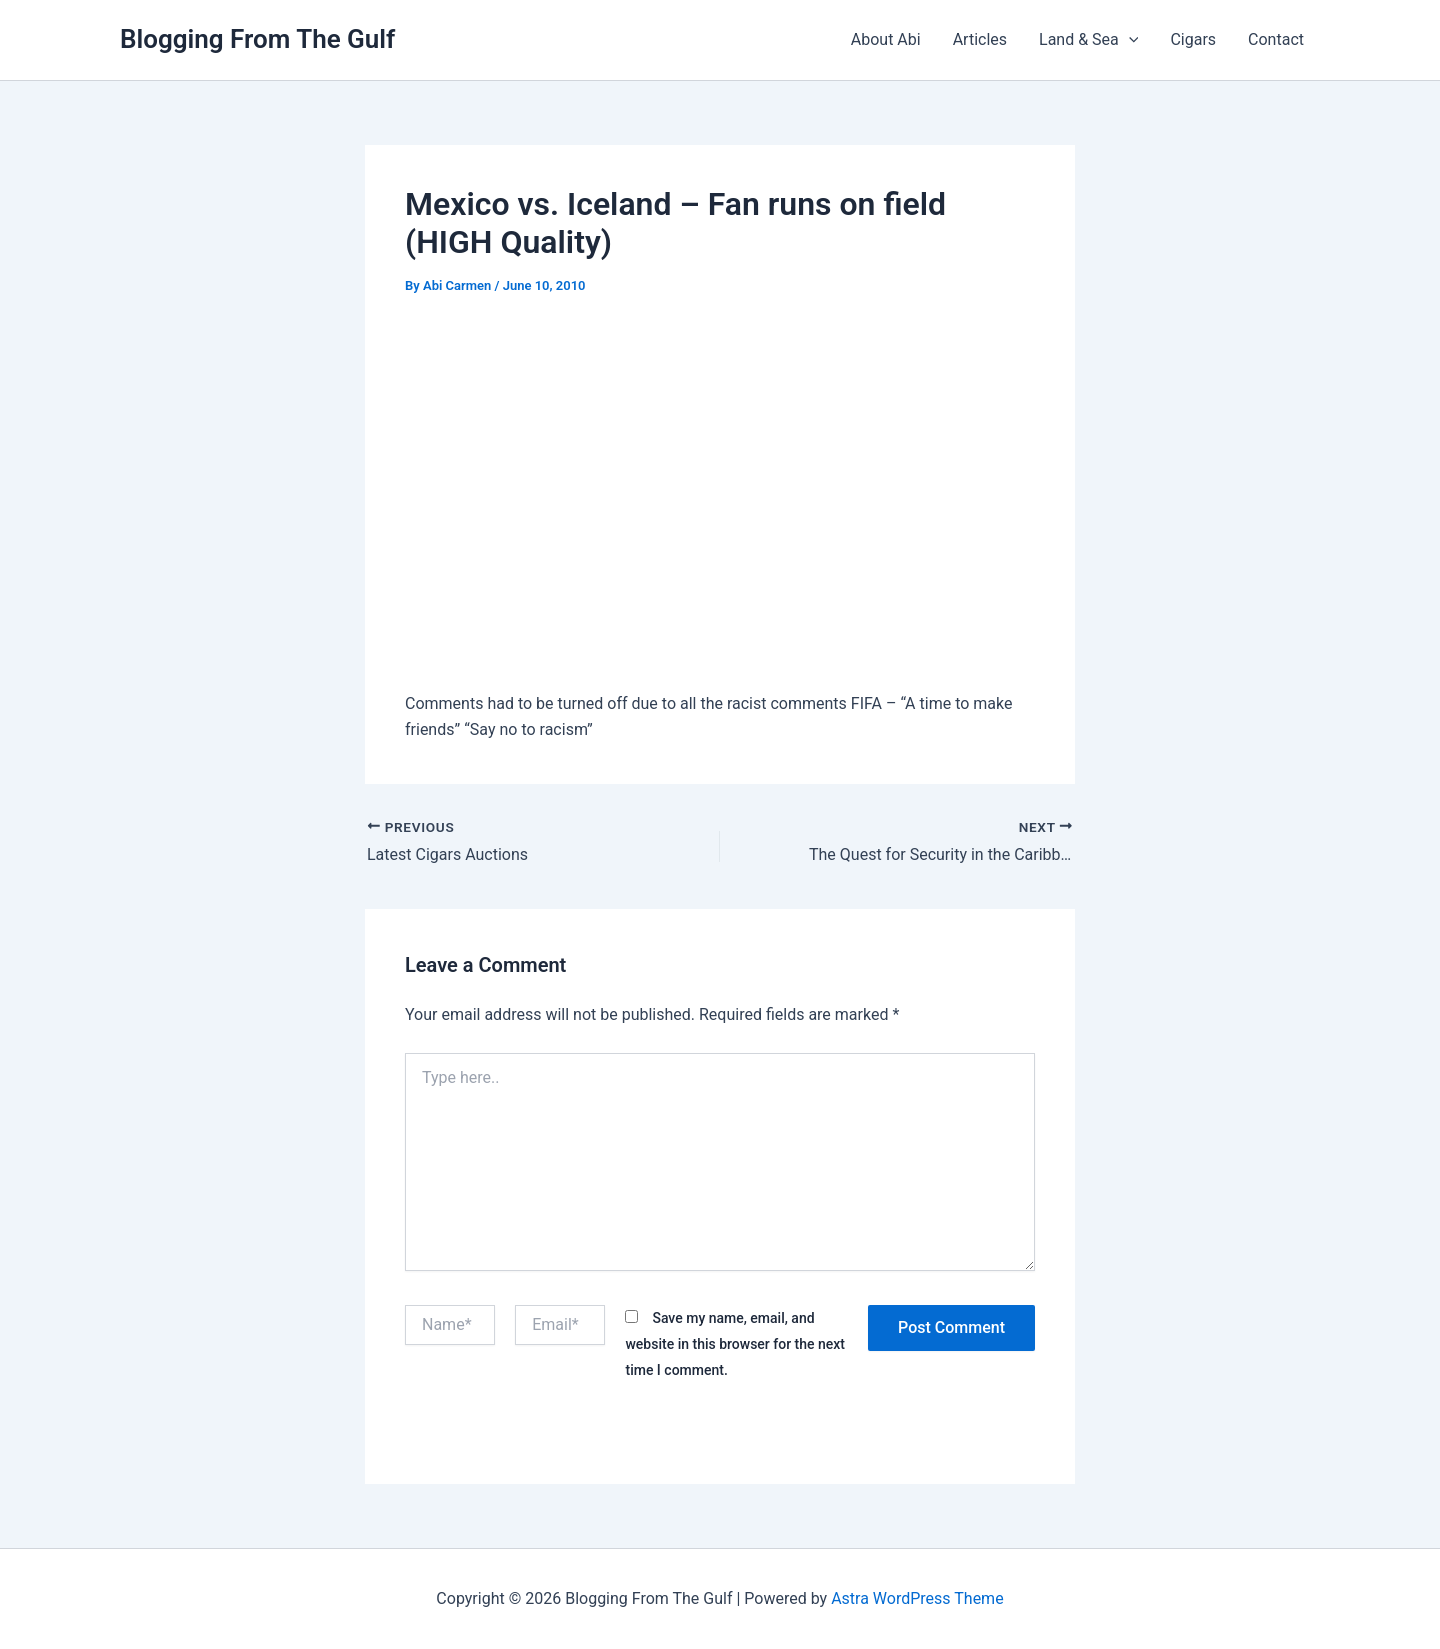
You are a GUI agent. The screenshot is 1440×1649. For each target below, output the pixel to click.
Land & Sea (1088, 40)
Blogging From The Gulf (257, 39)
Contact (1276, 39)
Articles (980, 39)
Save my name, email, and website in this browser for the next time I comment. (735, 1344)
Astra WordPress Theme (917, 1598)
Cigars (1193, 39)
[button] (1129, 40)
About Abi (886, 39)
